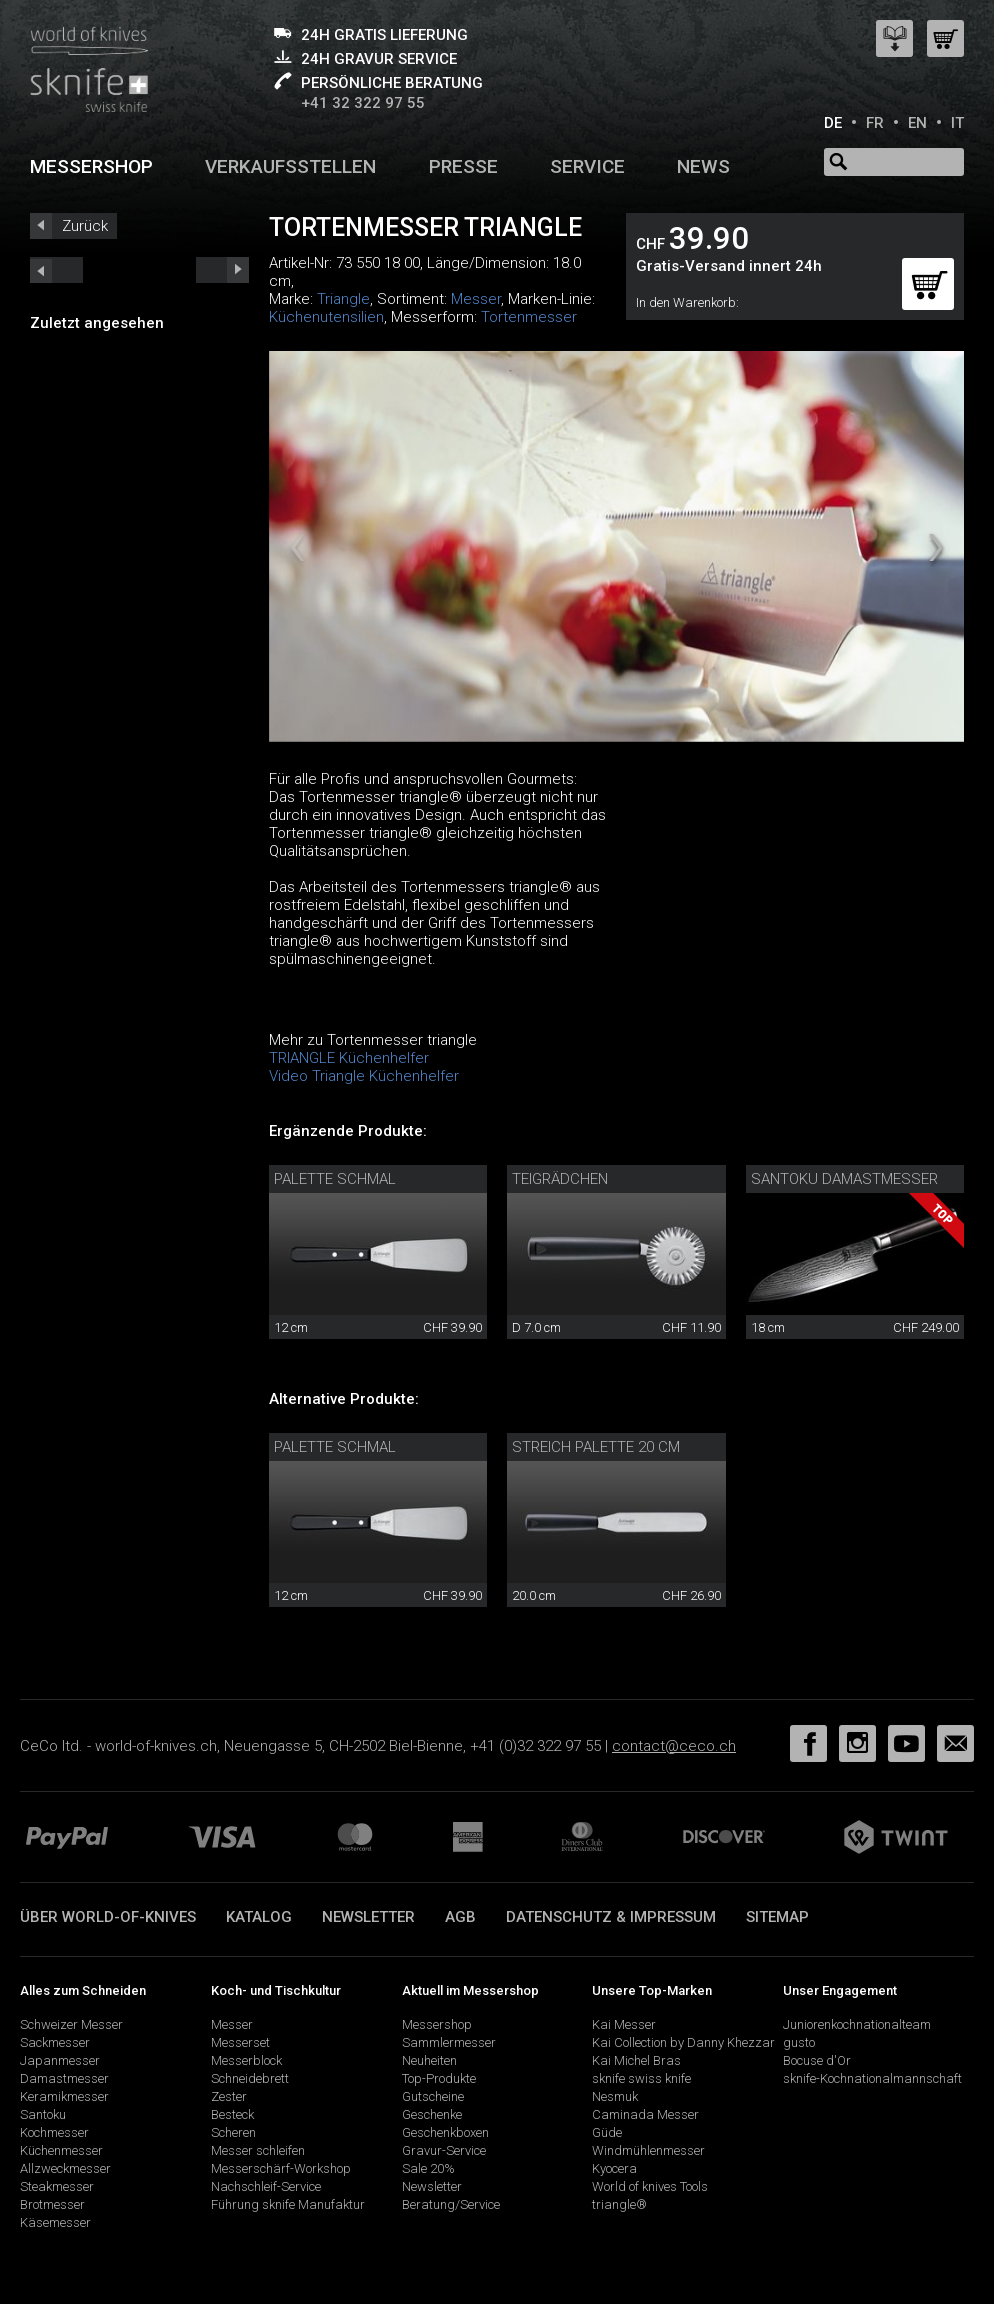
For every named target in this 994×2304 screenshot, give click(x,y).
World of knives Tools (650, 2186)
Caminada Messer (645, 2114)
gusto (799, 2042)
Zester (229, 2096)
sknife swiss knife (641, 2078)
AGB (460, 1917)
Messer (476, 299)
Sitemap (777, 1917)
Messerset (240, 2042)
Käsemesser (55, 2222)
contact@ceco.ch (674, 1746)
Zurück (85, 226)
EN (917, 123)
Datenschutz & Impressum (611, 1917)
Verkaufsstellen (290, 166)
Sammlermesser (449, 2042)
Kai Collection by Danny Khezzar (683, 2042)
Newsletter (368, 1917)
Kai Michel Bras (636, 2060)
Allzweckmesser (65, 2168)
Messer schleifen (258, 2150)
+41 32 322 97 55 (363, 103)
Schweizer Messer (71, 2024)
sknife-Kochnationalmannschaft (872, 2078)
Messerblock (246, 2060)
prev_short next (222, 270)
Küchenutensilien (326, 317)
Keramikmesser (64, 2096)
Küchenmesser (61, 2150)
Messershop (91, 166)
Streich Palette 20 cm (596, 1447)
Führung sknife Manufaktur (288, 2204)
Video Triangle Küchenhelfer (364, 1076)
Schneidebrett (250, 2078)
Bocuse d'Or (817, 2060)
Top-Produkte (439, 2078)
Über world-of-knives (108, 1917)
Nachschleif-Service (266, 2186)
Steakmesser (57, 2186)
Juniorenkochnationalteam (857, 2024)
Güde (607, 2132)
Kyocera (614, 2168)
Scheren (233, 2132)
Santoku (43, 2114)
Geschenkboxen (445, 2132)
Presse (463, 166)
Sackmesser (55, 2042)
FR (875, 123)
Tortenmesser (529, 317)
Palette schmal (335, 1179)
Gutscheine (433, 2096)
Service (587, 166)
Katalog (259, 1917)
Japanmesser (60, 2060)
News (703, 166)
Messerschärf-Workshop (281, 2168)
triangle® (619, 2204)
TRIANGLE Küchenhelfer (349, 1058)
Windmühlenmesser (648, 2150)
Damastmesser (64, 2078)
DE (833, 123)
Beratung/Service (451, 2204)
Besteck (232, 2114)
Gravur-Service (444, 2150)
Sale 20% (428, 2168)
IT (957, 123)
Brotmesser (52, 2204)
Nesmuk (615, 2096)
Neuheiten (429, 2060)
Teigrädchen (560, 1179)
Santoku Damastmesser (844, 1179)
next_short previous (56, 270)
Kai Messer (624, 2024)
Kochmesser (54, 2132)
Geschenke (432, 2114)
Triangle (343, 299)
